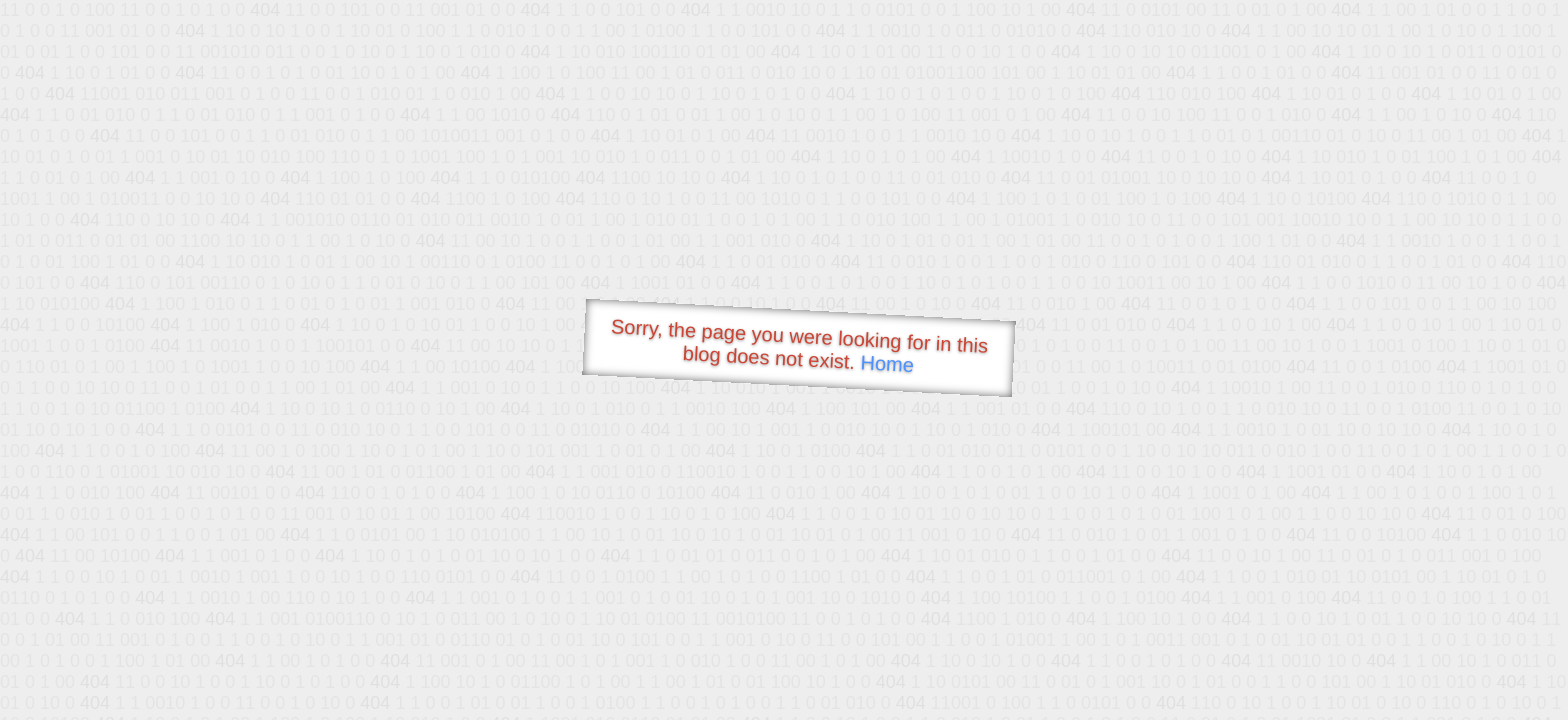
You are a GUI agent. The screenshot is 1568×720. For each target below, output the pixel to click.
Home (887, 363)
